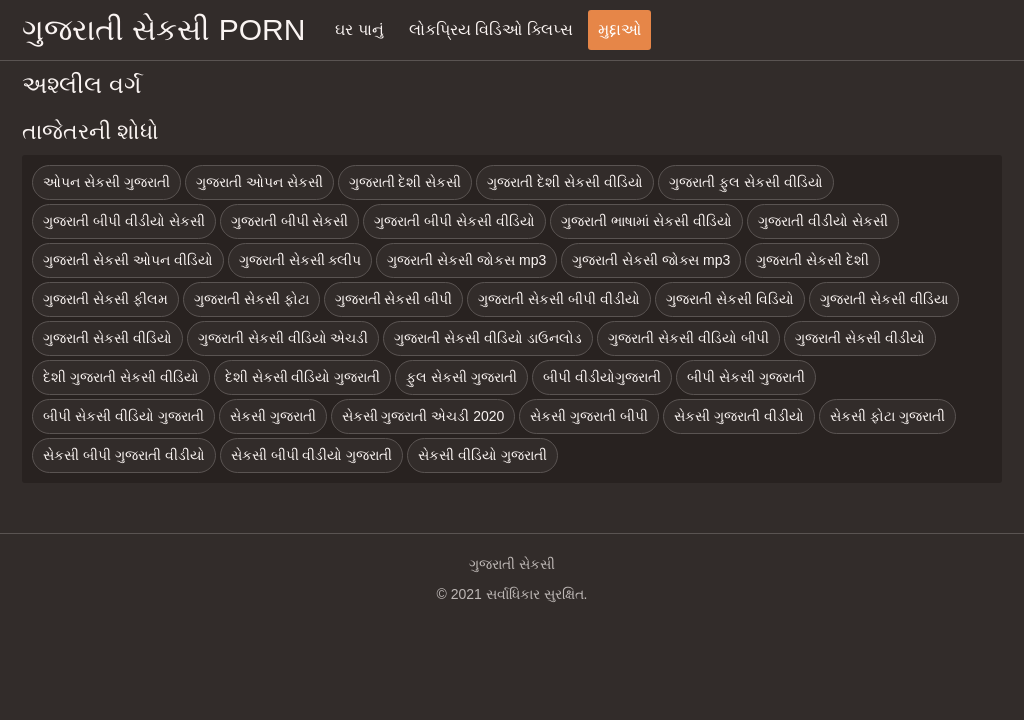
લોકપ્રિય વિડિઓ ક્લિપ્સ (491, 29)
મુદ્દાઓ (619, 29)
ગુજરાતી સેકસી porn (163, 29)
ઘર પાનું (359, 29)
